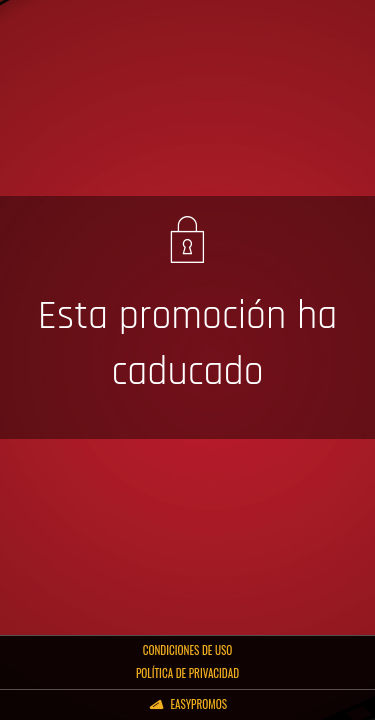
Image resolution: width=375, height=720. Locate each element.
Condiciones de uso (188, 650)
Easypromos (198, 704)
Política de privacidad (187, 673)
